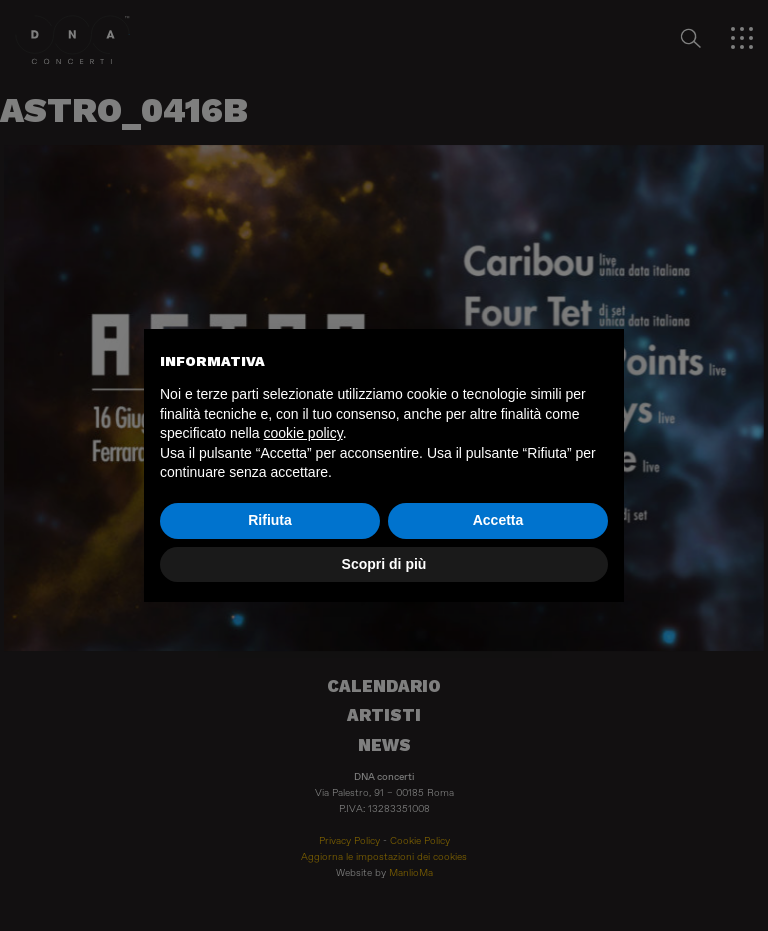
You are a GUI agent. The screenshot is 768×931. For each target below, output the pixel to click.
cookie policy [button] (303, 433)
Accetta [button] (498, 520)
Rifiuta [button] (270, 520)
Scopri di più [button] (384, 564)
